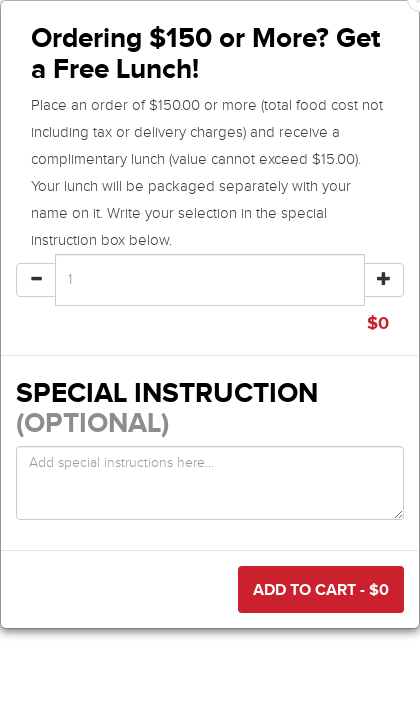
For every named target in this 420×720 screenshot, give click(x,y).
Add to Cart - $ (321, 589)
